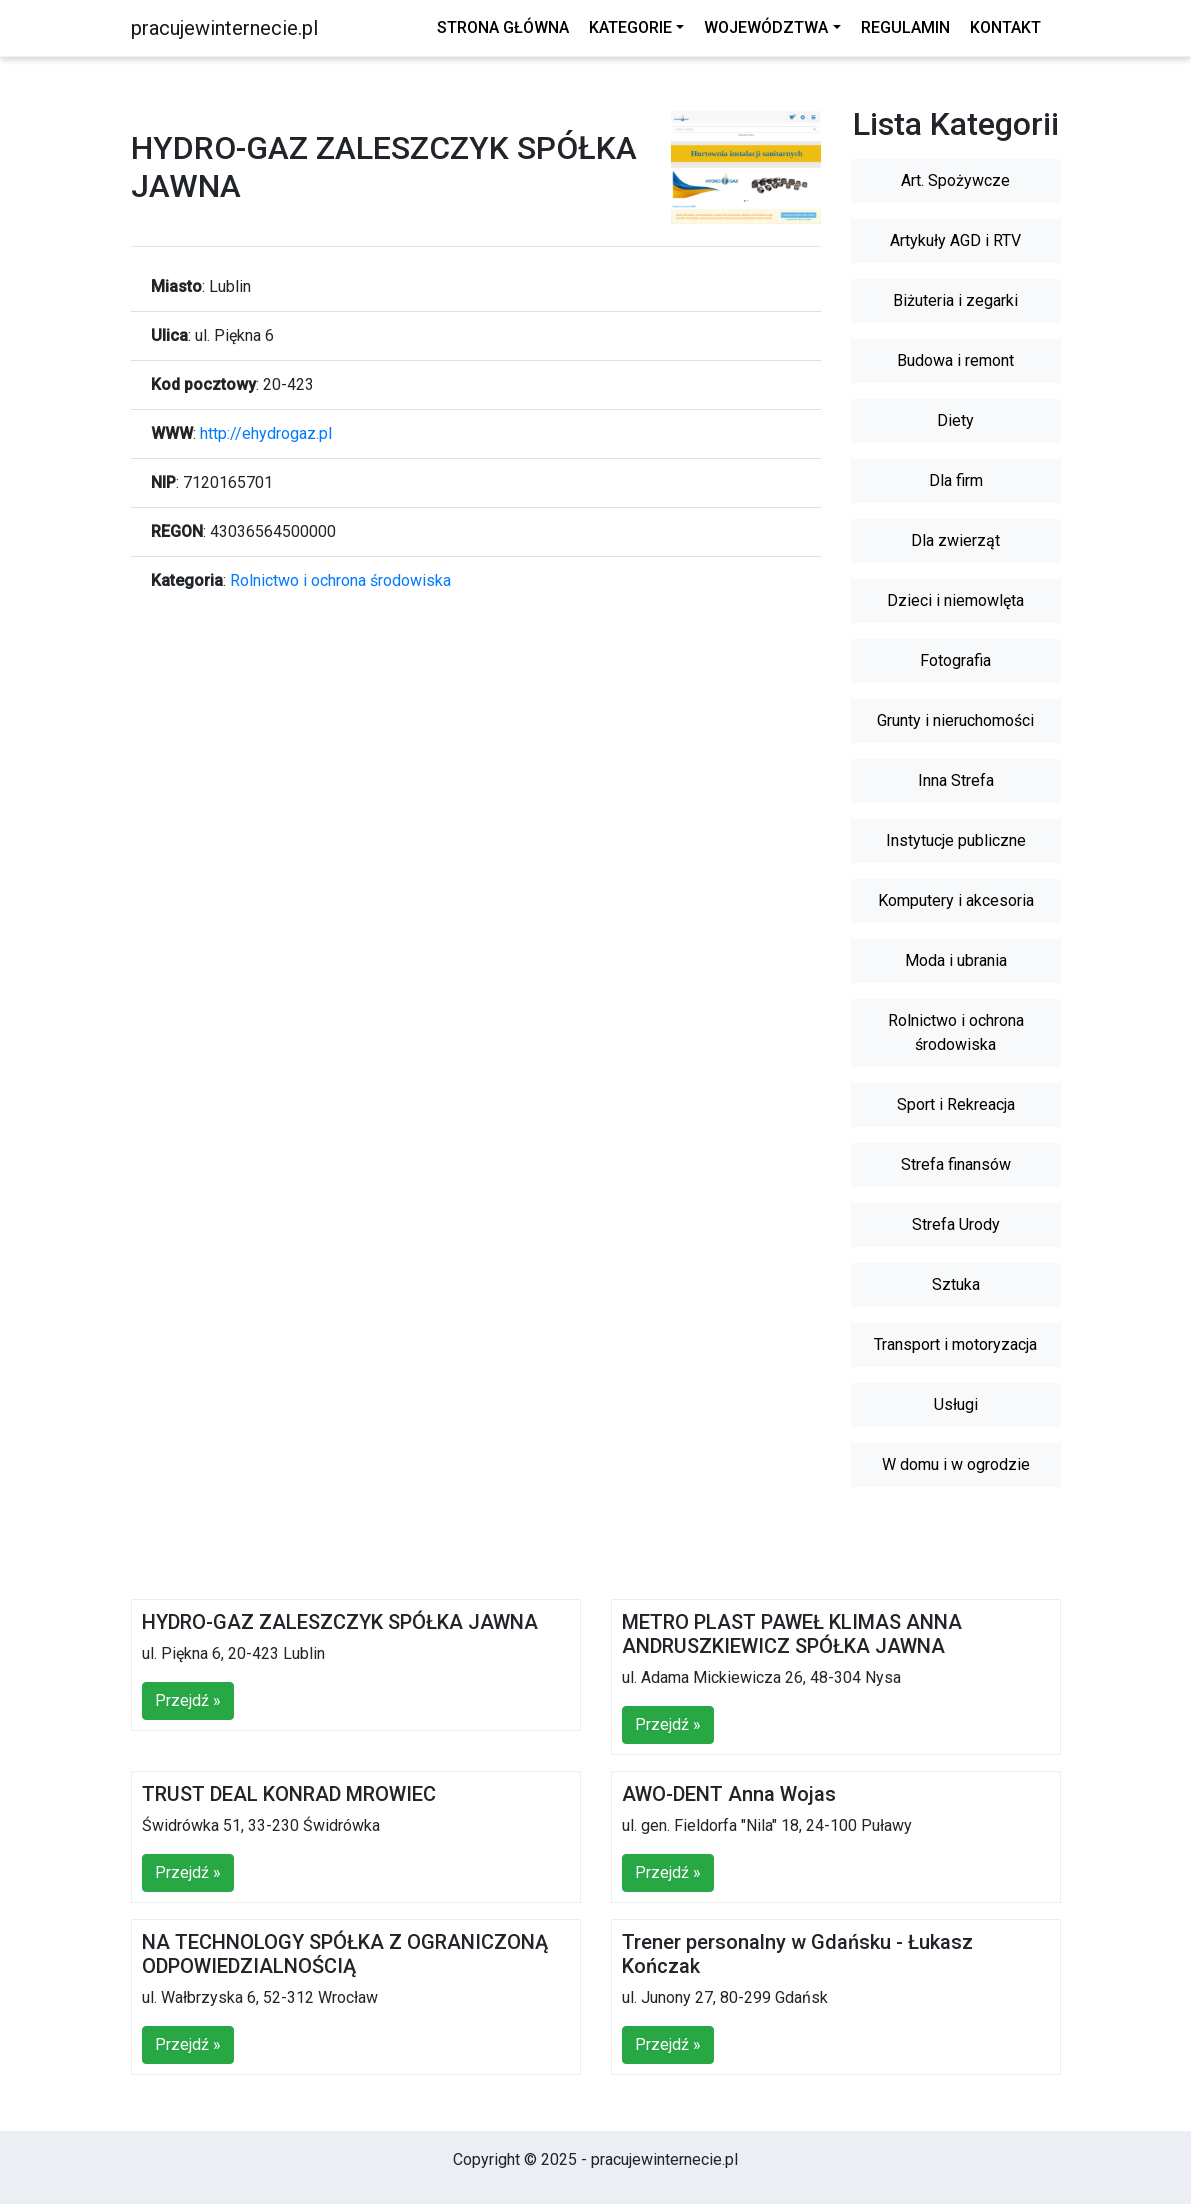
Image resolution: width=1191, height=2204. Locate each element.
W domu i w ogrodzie (956, 1464)
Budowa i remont (955, 360)
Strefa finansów (956, 1164)
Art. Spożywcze (955, 180)
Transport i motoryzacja (955, 1344)
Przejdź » (188, 1700)
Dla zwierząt (955, 540)
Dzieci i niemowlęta (955, 600)
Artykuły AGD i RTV (955, 240)
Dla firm (956, 480)
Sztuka (956, 1284)
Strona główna (503, 27)
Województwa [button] (766, 27)
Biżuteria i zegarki (955, 300)
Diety (955, 420)
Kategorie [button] (630, 27)
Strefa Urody (956, 1224)
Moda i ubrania (956, 960)
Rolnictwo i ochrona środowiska (340, 580)
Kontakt (1005, 27)
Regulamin (905, 27)
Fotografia (955, 660)
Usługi (956, 1404)
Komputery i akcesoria (956, 900)
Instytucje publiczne (956, 840)
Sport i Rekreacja (956, 1104)
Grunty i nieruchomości (955, 720)
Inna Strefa (956, 780)
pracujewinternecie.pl (224, 28)
